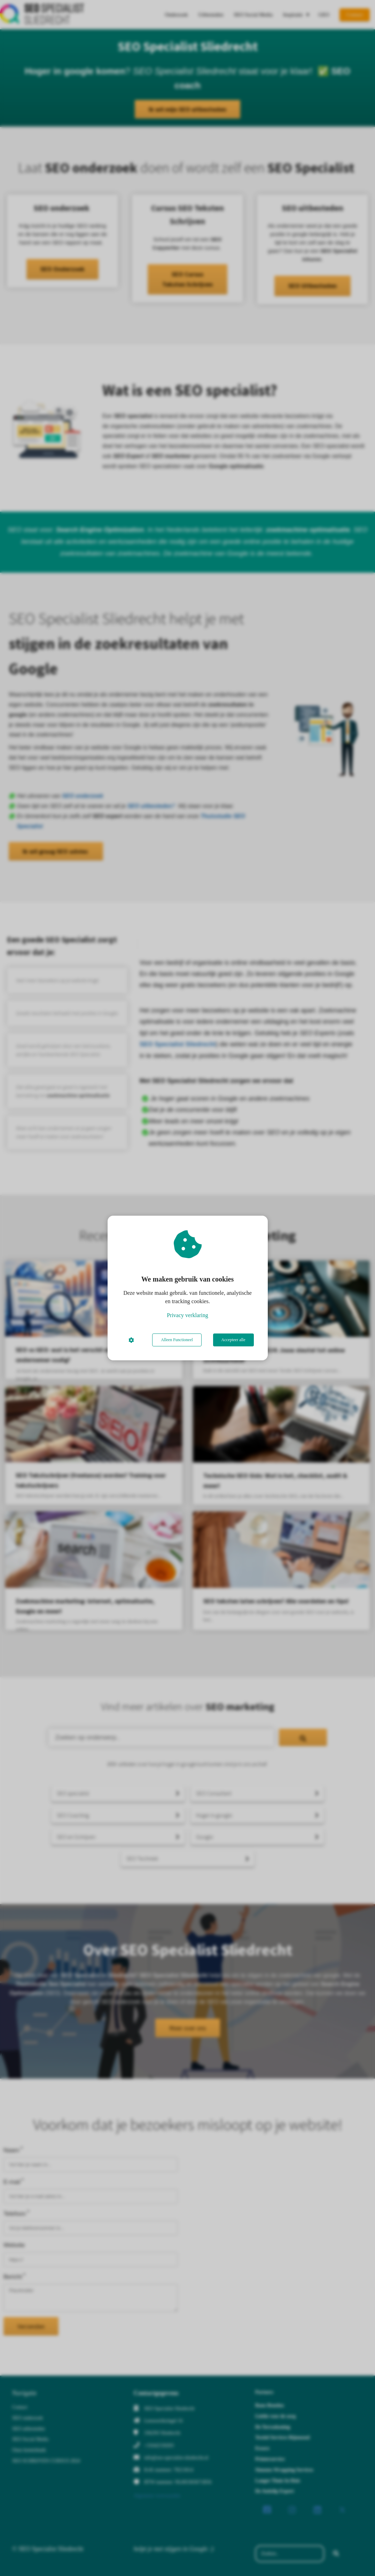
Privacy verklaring (187, 1315)
